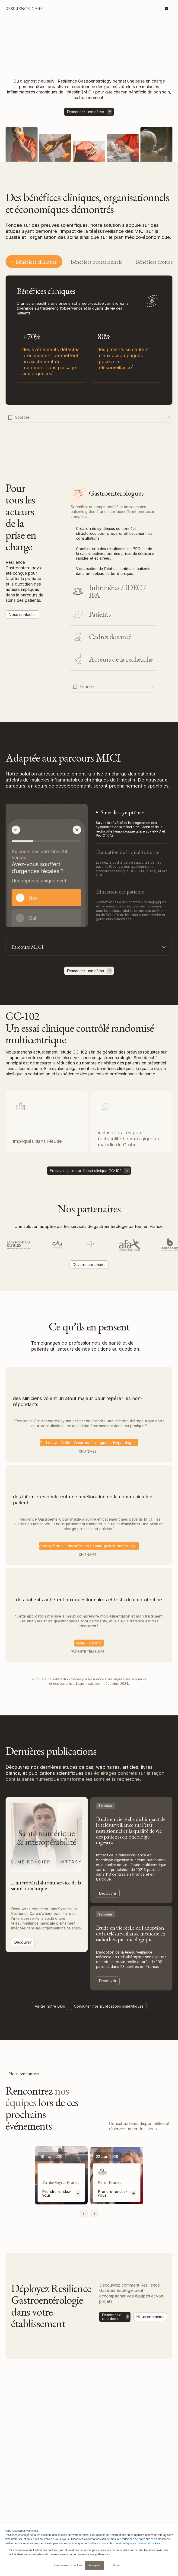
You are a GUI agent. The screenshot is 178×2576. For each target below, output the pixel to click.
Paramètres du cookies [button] (68, 2565)
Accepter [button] (94, 2565)
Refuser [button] (115, 2565)
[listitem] (61, 2175)
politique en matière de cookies (141, 2543)
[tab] (34, 261)
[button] (166, 8)
